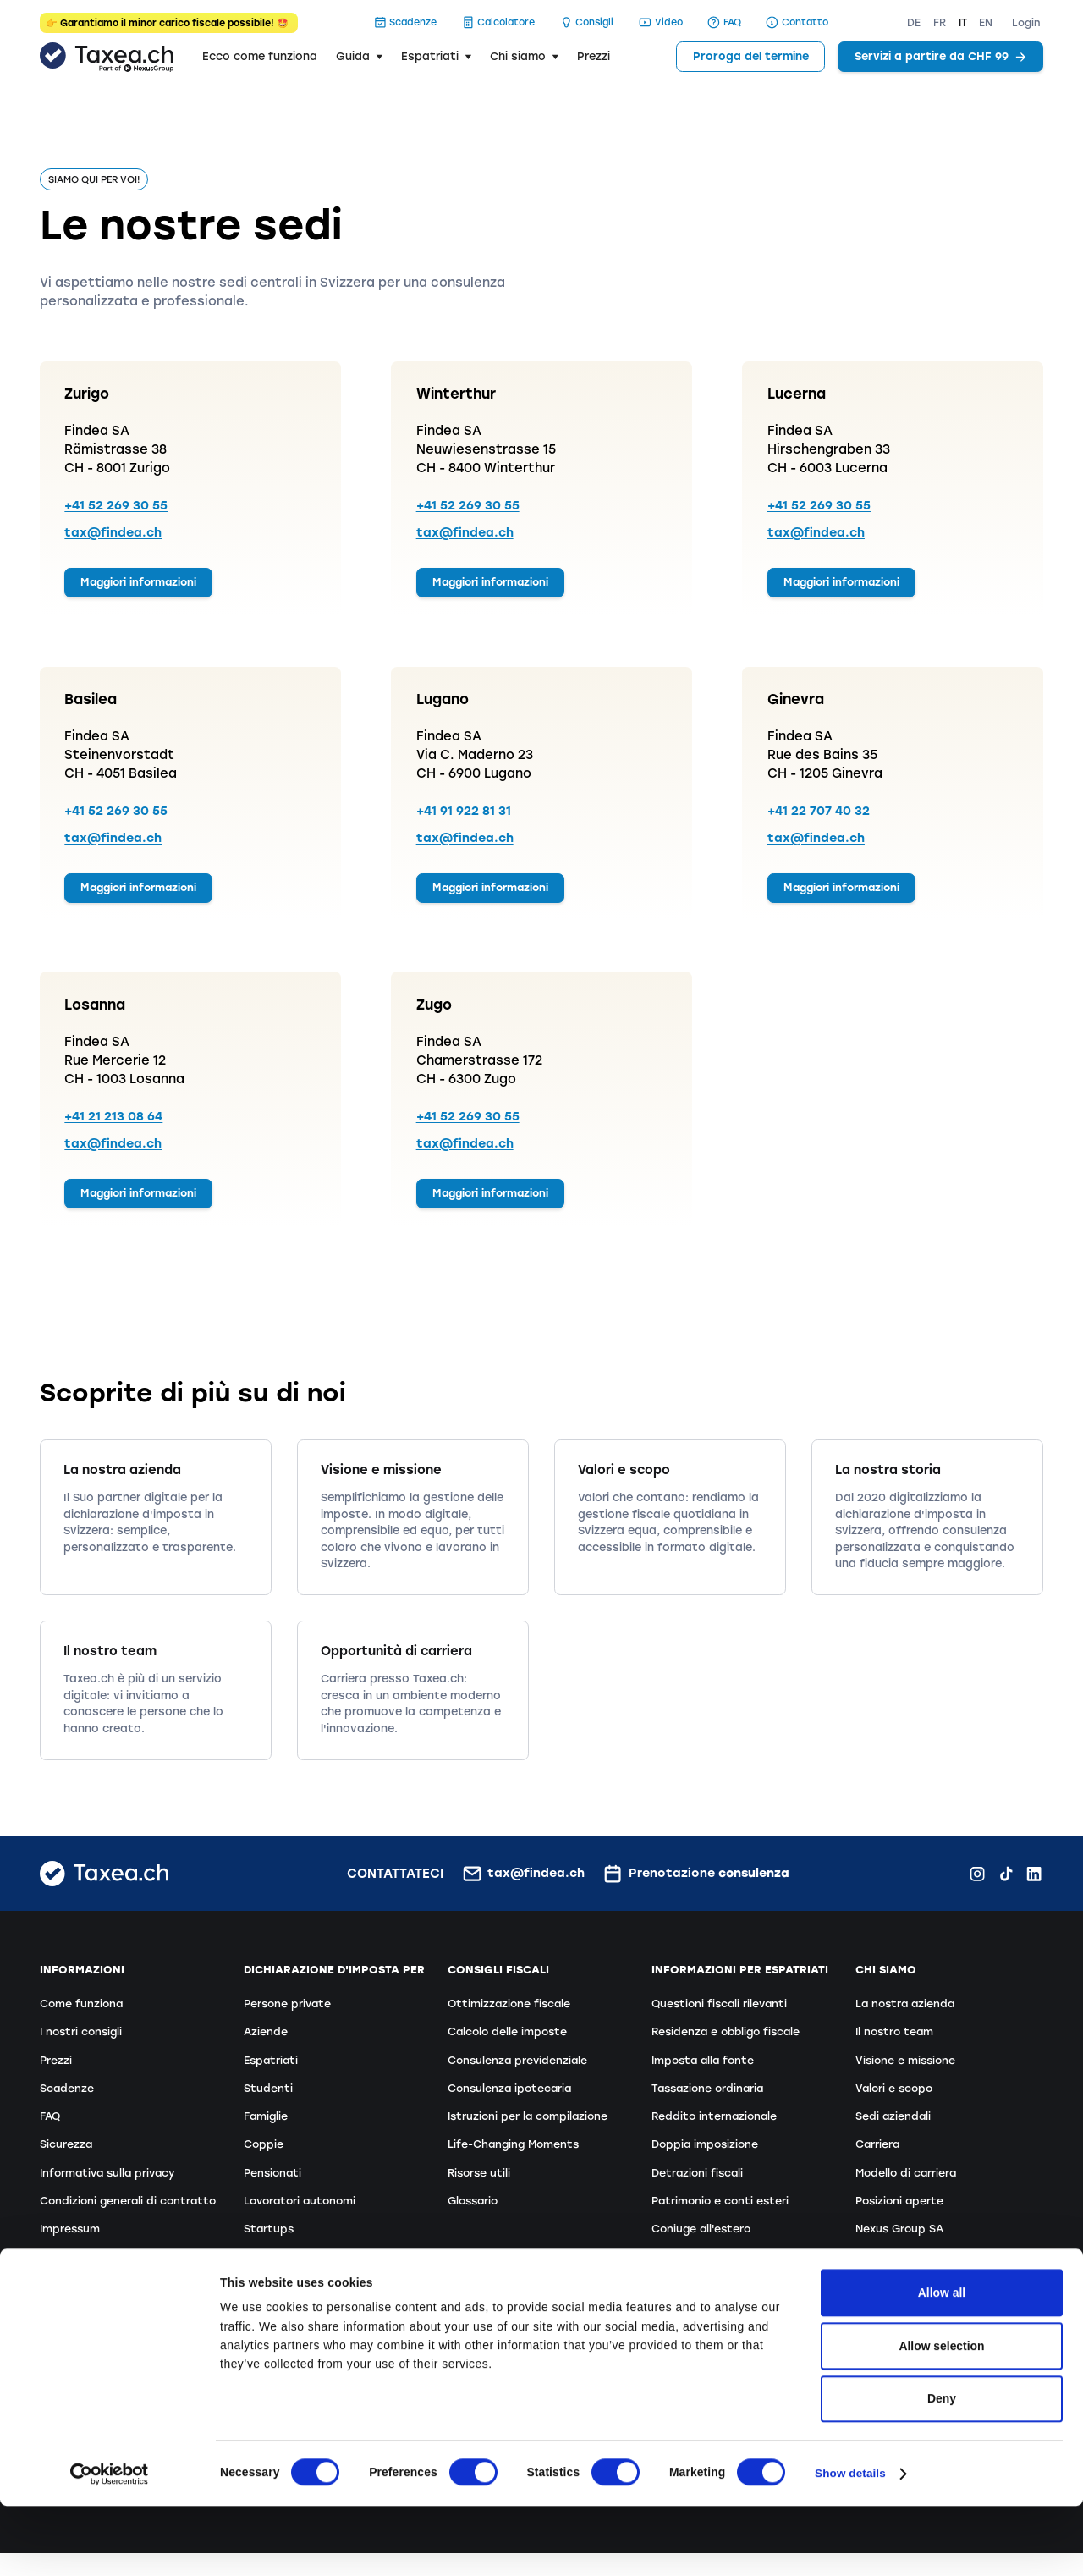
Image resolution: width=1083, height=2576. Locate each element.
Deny (941, 2469)
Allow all (941, 2363)
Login (1026, 23)
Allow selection (941, 2416)
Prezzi (593, 56)
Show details (851, 2544)
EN (985, 23)
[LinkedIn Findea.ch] (1034, 1889)
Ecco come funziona (259, 56)
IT (963, 23)
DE (914, 23)
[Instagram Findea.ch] (977, 1889)
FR (939, 23)
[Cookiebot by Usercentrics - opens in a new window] (110, 2544)
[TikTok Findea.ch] (1006, 1889)
